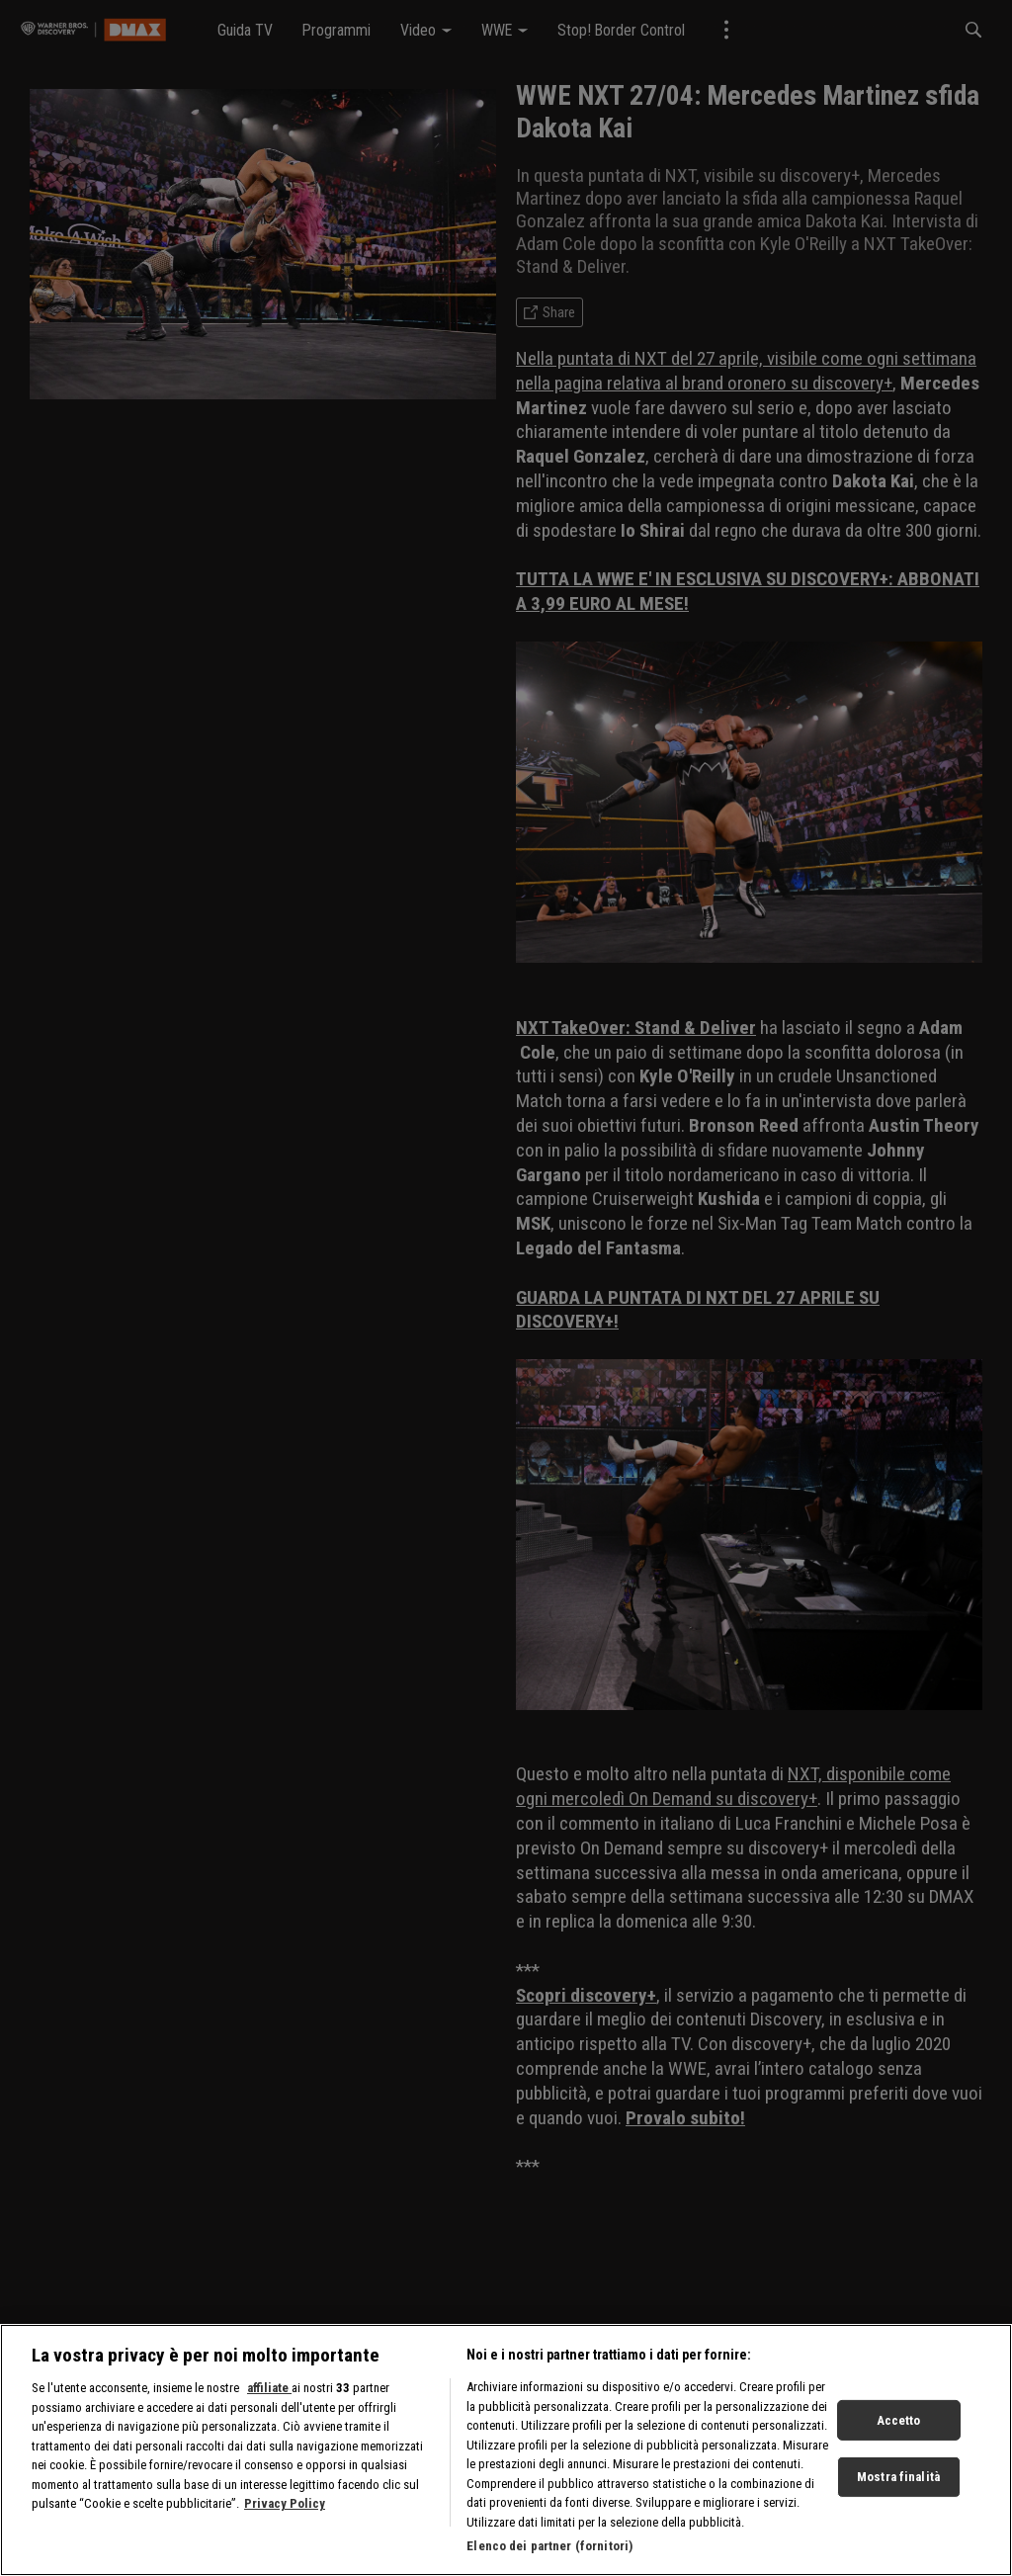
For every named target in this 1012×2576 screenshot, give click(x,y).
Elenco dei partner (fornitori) (549, 2555)
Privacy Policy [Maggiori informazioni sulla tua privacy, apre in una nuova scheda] (284, 2513)
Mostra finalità (898, 2485)
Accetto (899, 2429)
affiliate (269, 2397)
